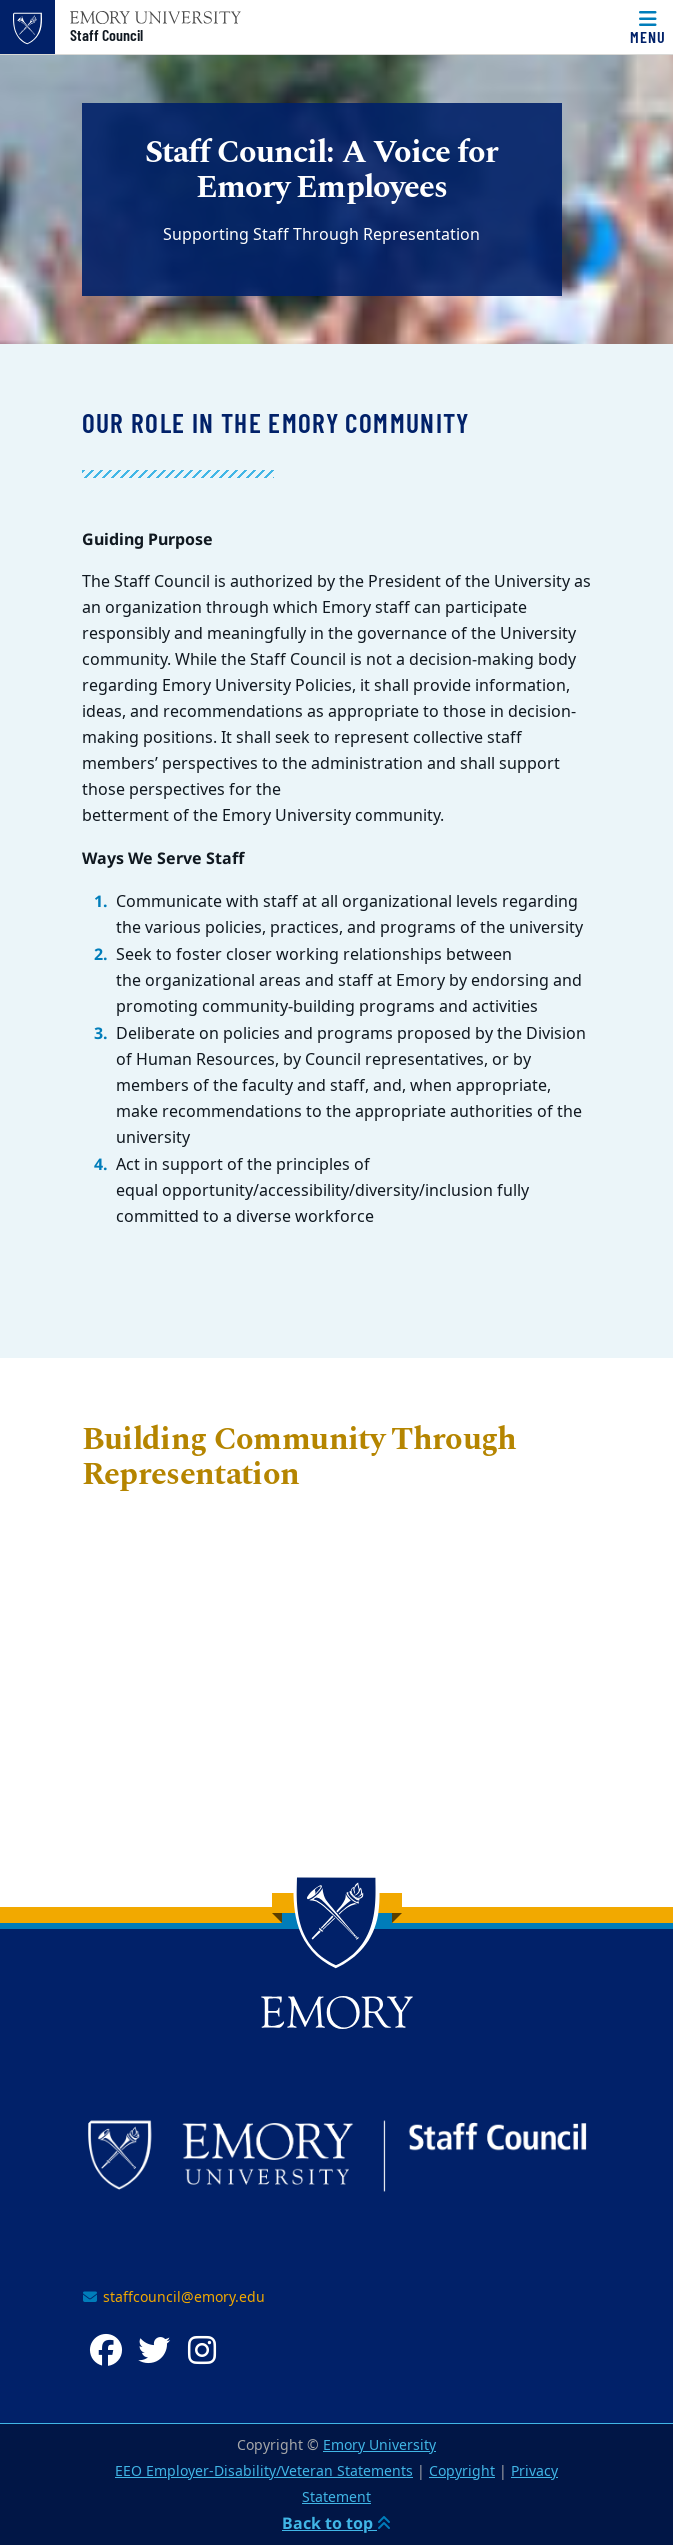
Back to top (336, 2523)
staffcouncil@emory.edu (174, 2297)
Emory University (379, 2445)
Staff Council (106, 35)
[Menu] (648, 27)
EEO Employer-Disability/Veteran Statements (264, 2471)
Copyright (462, 2471)
